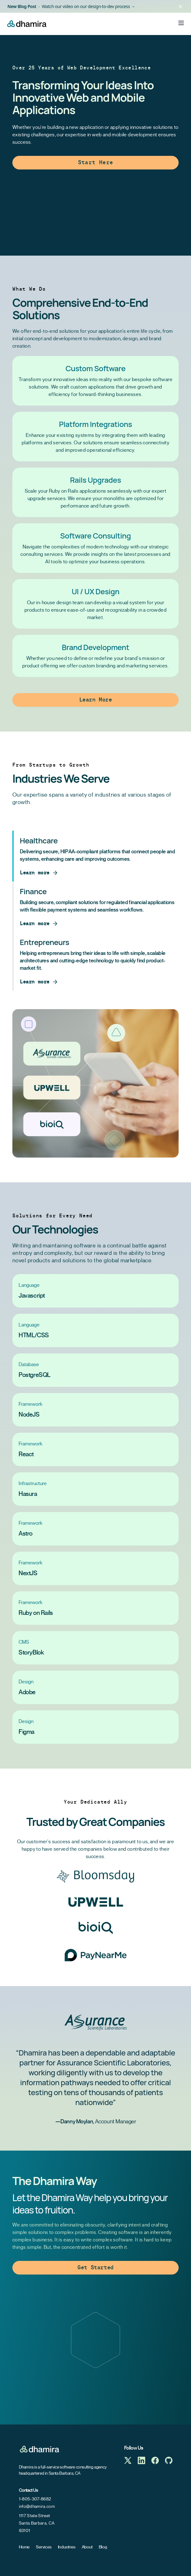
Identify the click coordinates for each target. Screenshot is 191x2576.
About (87, 2547)
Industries (67, 2547)
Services (44, 2547)
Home (24, 2547)
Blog (103, 2547)
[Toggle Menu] (181, 23)
